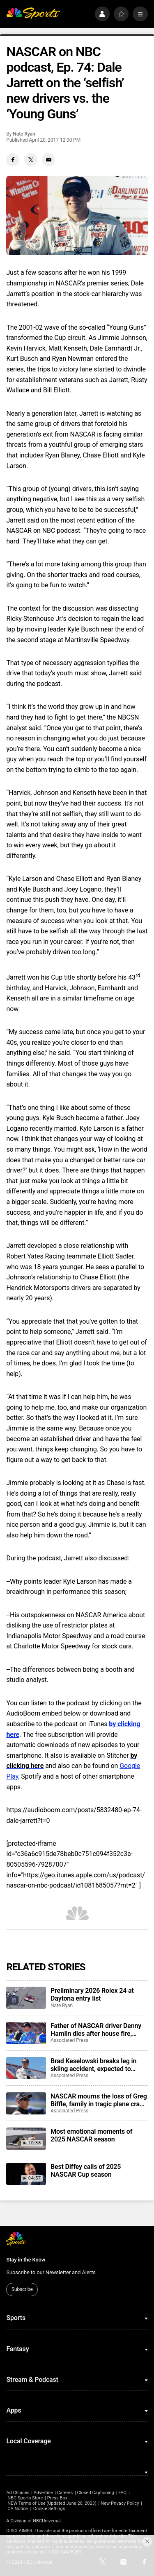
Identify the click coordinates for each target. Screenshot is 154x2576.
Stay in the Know (25, 2260)
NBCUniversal (47, 2521)
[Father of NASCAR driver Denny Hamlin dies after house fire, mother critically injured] (26, 2033)
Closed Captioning (95, 2492)
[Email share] (48, 159)
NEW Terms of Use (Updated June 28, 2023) (52, 2503)
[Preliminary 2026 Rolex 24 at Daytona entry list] (26, 1998)
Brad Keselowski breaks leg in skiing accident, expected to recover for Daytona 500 (93, 2065)
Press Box (57, 2498)
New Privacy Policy (120, 2503)
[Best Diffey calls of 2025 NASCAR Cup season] (26, 2174)
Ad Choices (17, 2492)
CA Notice (17, 2508)
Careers (65, 2492)
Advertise (43, 2492)
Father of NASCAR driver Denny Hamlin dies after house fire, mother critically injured (96, 2029)
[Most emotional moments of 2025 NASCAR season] (26, 2139)
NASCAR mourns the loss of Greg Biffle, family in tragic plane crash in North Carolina (99, 2100)
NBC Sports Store (25, 2498)
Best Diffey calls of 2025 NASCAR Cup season (86, 2170)
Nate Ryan (24, 134)
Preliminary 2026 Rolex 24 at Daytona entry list (92, 1994)
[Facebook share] (12, 159)
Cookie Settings (49, 2508)
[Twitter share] (30, 159)
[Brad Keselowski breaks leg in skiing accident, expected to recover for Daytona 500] (26, 2068)
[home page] (33, 14)
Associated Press (69, 2040)
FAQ (122, 2492)
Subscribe (22, 2289)
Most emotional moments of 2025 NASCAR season (91, 2135)
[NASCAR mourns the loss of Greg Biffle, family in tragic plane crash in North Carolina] (26, 2103)
